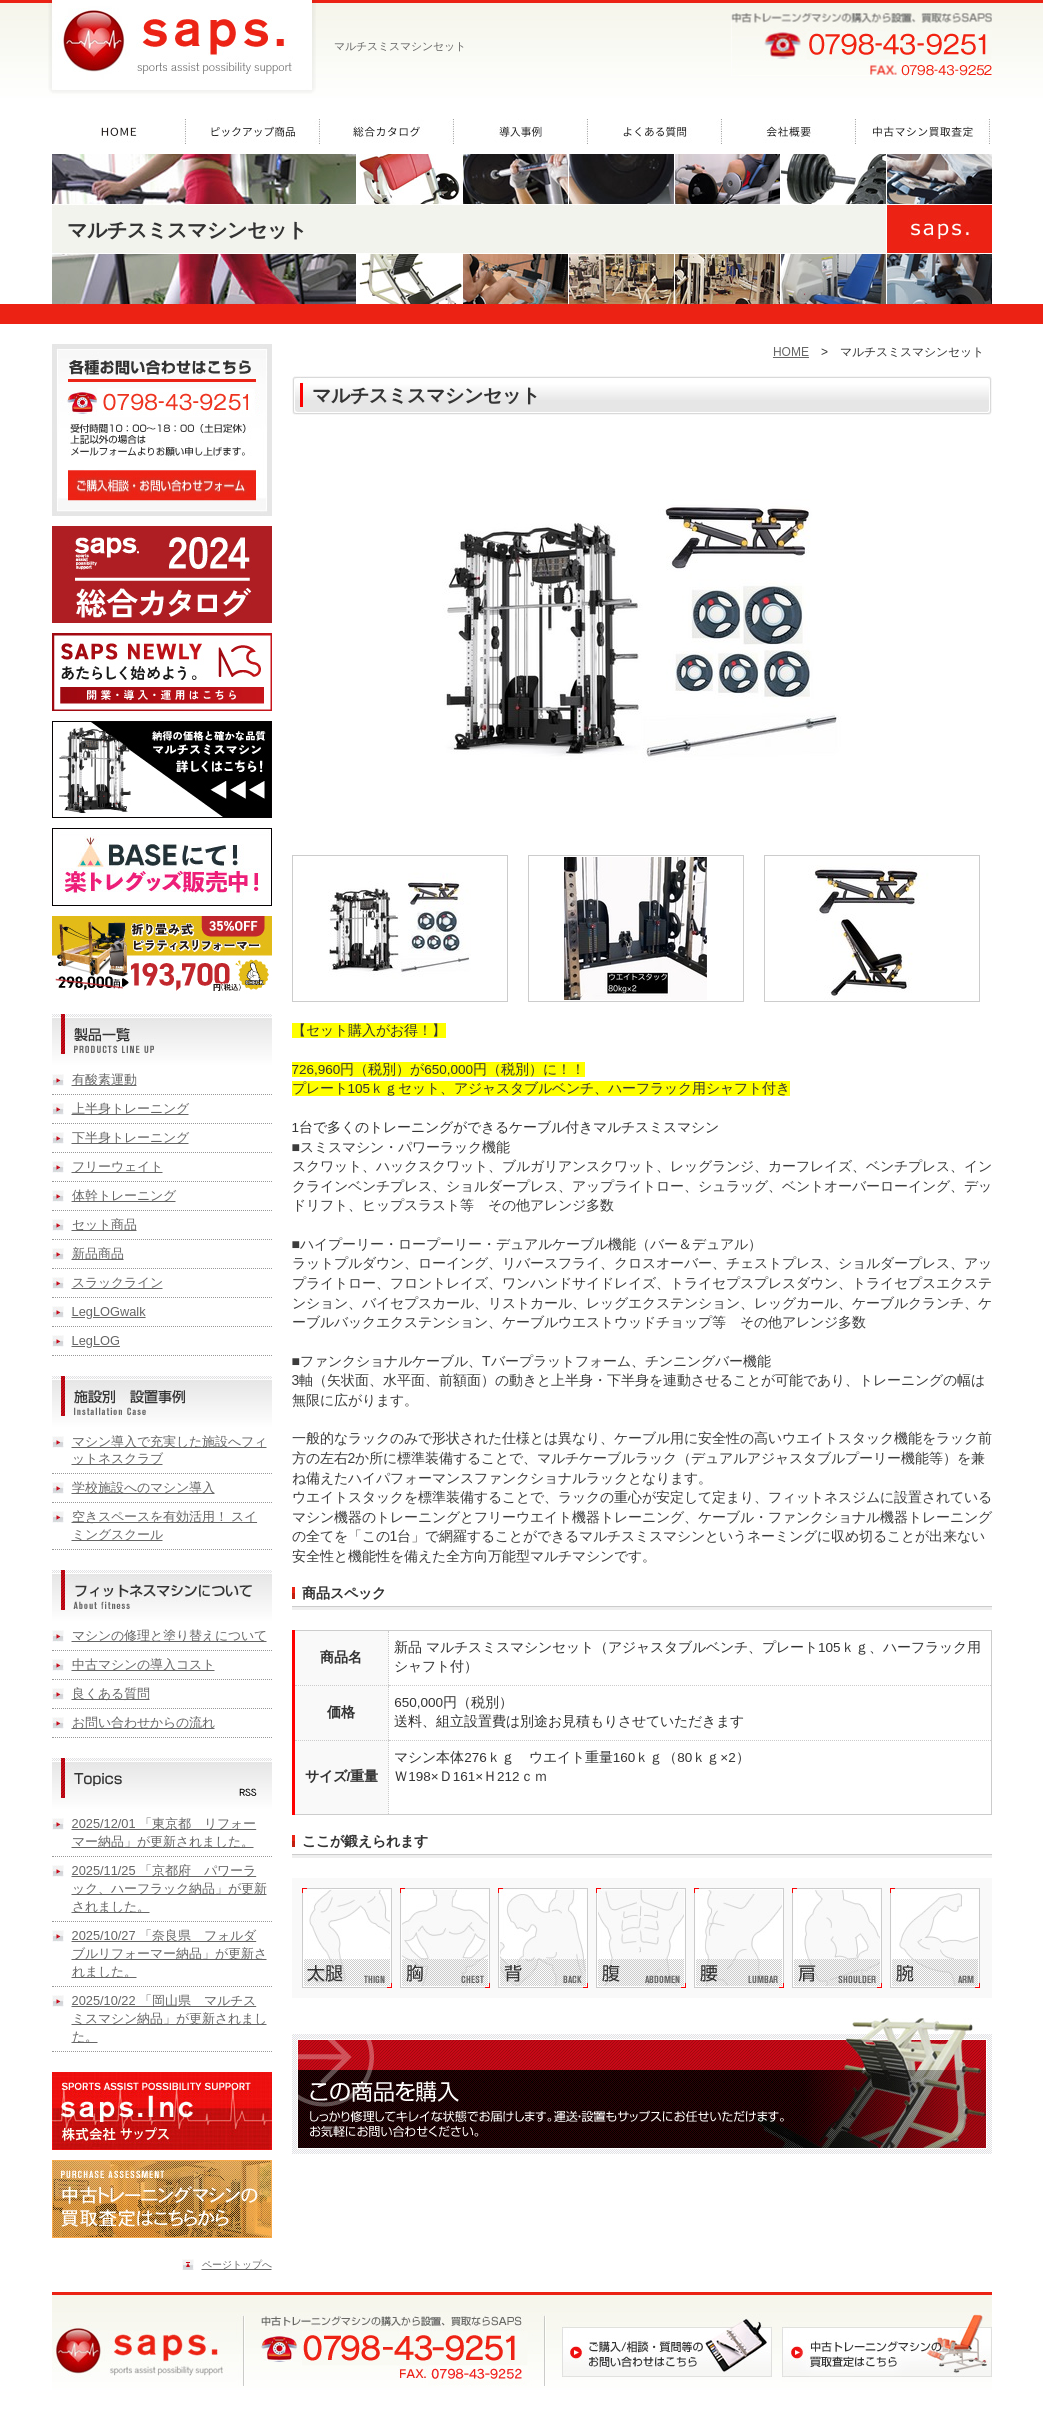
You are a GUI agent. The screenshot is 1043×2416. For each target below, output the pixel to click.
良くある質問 (111, 1693)
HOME (791, 352)
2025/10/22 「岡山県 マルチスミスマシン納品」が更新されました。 (169, 2018)
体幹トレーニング (124, 1195)
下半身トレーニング (130, 1137)
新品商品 (98, 1253)
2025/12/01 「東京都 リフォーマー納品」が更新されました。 (164, 1832)
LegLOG (96, 1340)
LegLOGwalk (109, 1311)
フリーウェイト (117, 1166)
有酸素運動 (104, 1079)
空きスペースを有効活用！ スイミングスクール (165, 1525)
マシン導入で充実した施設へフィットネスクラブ (169, 1450)
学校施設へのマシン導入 (143, 1487)
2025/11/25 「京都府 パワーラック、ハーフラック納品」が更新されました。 (169, 1888)
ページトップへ (237, 2264)
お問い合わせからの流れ (143, 1722)
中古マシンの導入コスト (143, 1664)
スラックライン (117, 1282)
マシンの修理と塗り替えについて (169, 1635)
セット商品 (104, 1224)
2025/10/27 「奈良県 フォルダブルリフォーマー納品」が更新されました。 (169, 1953)
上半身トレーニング (130, 1108)
